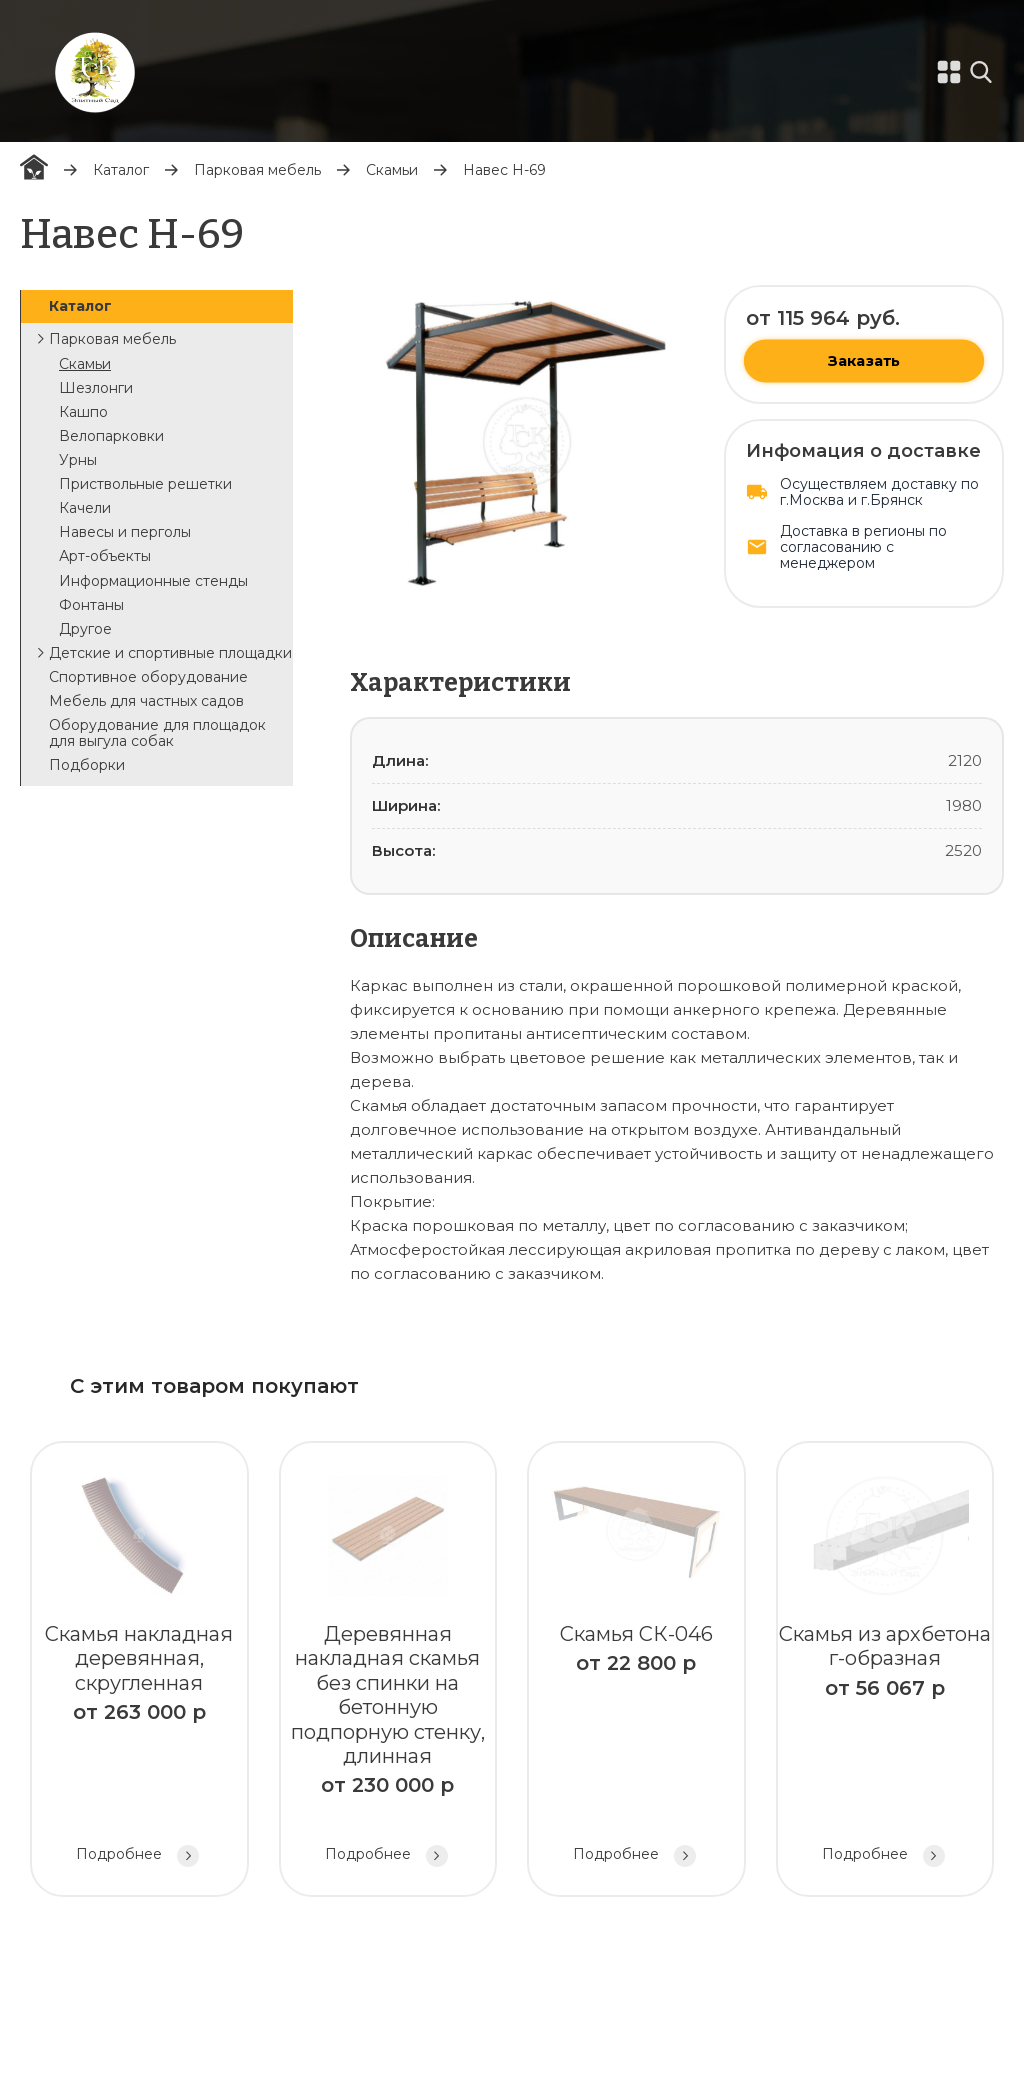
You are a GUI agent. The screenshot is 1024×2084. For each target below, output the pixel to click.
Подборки (87, 765)
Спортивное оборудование (148, 677)
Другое (85, 629)
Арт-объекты (105, 556)
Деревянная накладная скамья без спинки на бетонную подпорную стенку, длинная (388, 1671)
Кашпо (83, 412)
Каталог (121, 170)
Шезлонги (96, 388)
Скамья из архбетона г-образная (885, 1671)
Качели (85, 508)
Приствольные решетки (145, 484)
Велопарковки (111, 436)
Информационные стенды (153, 581)
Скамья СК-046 (636, 1671)
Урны (78, 460)
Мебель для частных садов (146, 701)
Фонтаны (91, 605)
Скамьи (392, 170)
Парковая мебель (257, 170)
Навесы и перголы (125, 532)
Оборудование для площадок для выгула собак (157, 733)
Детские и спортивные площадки (170, 653)
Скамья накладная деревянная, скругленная (139, 1671)
